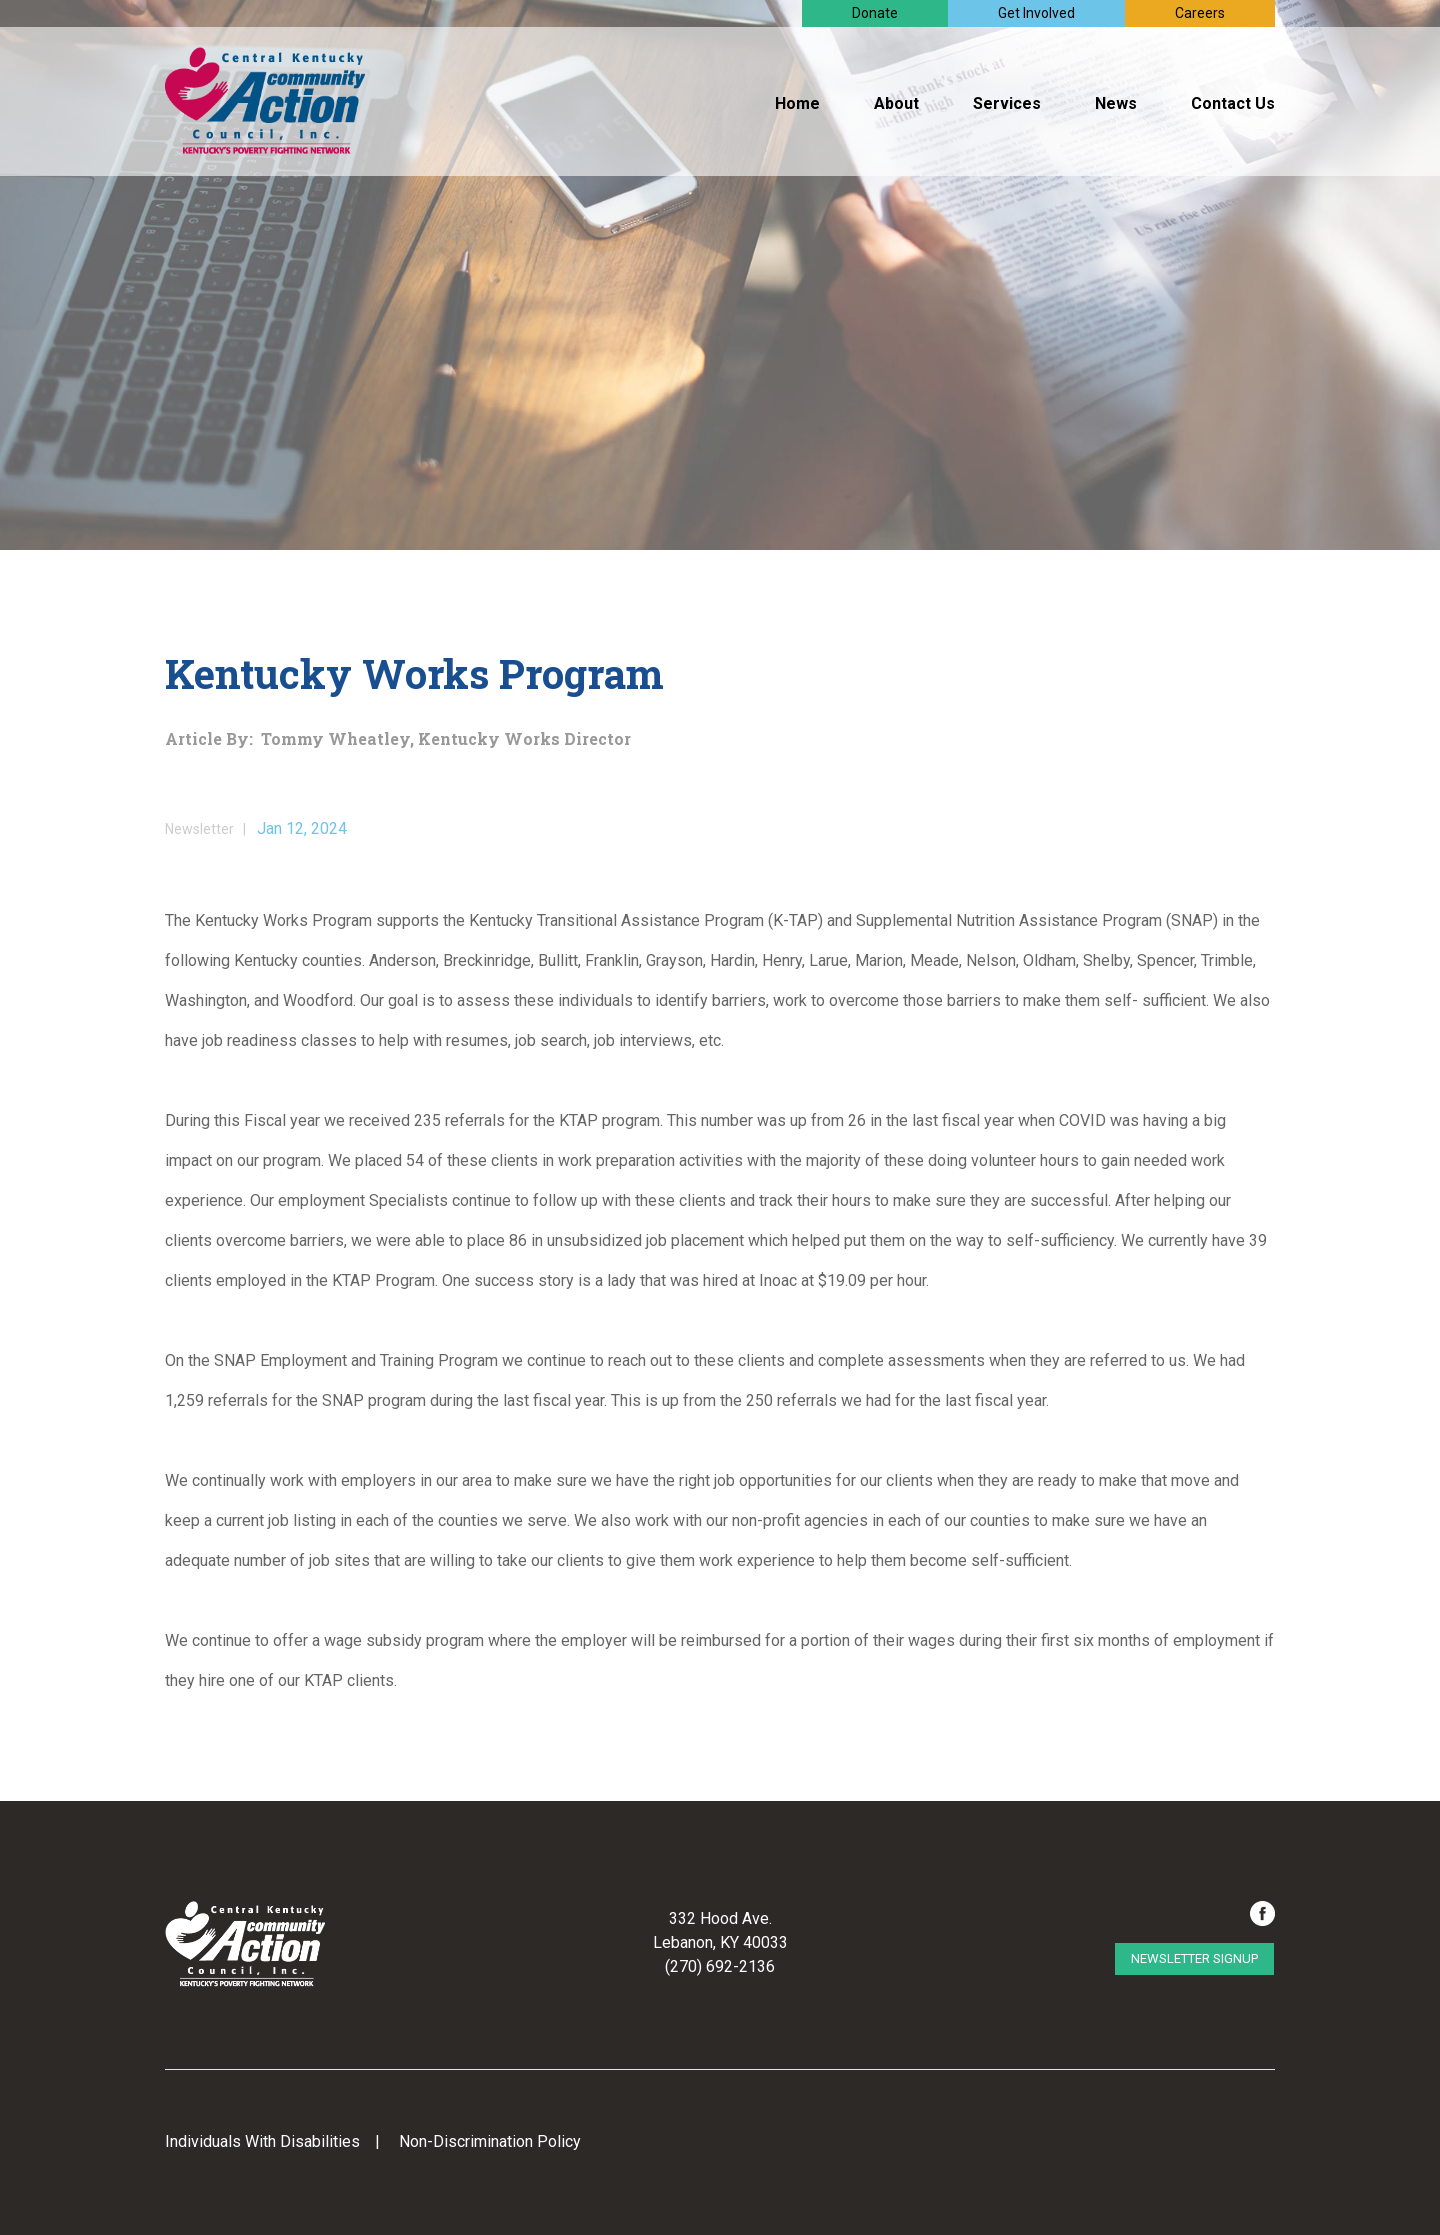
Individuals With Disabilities (262, 2141)
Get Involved (1036, 13)
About (896, 103)
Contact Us (1233, 103)
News (1116, 103)
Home (797, 103)
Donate (875, 13)
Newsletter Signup (1194, 1958)
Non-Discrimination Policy (490, 2141)
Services (1007, 103)
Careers (1200, 13)
